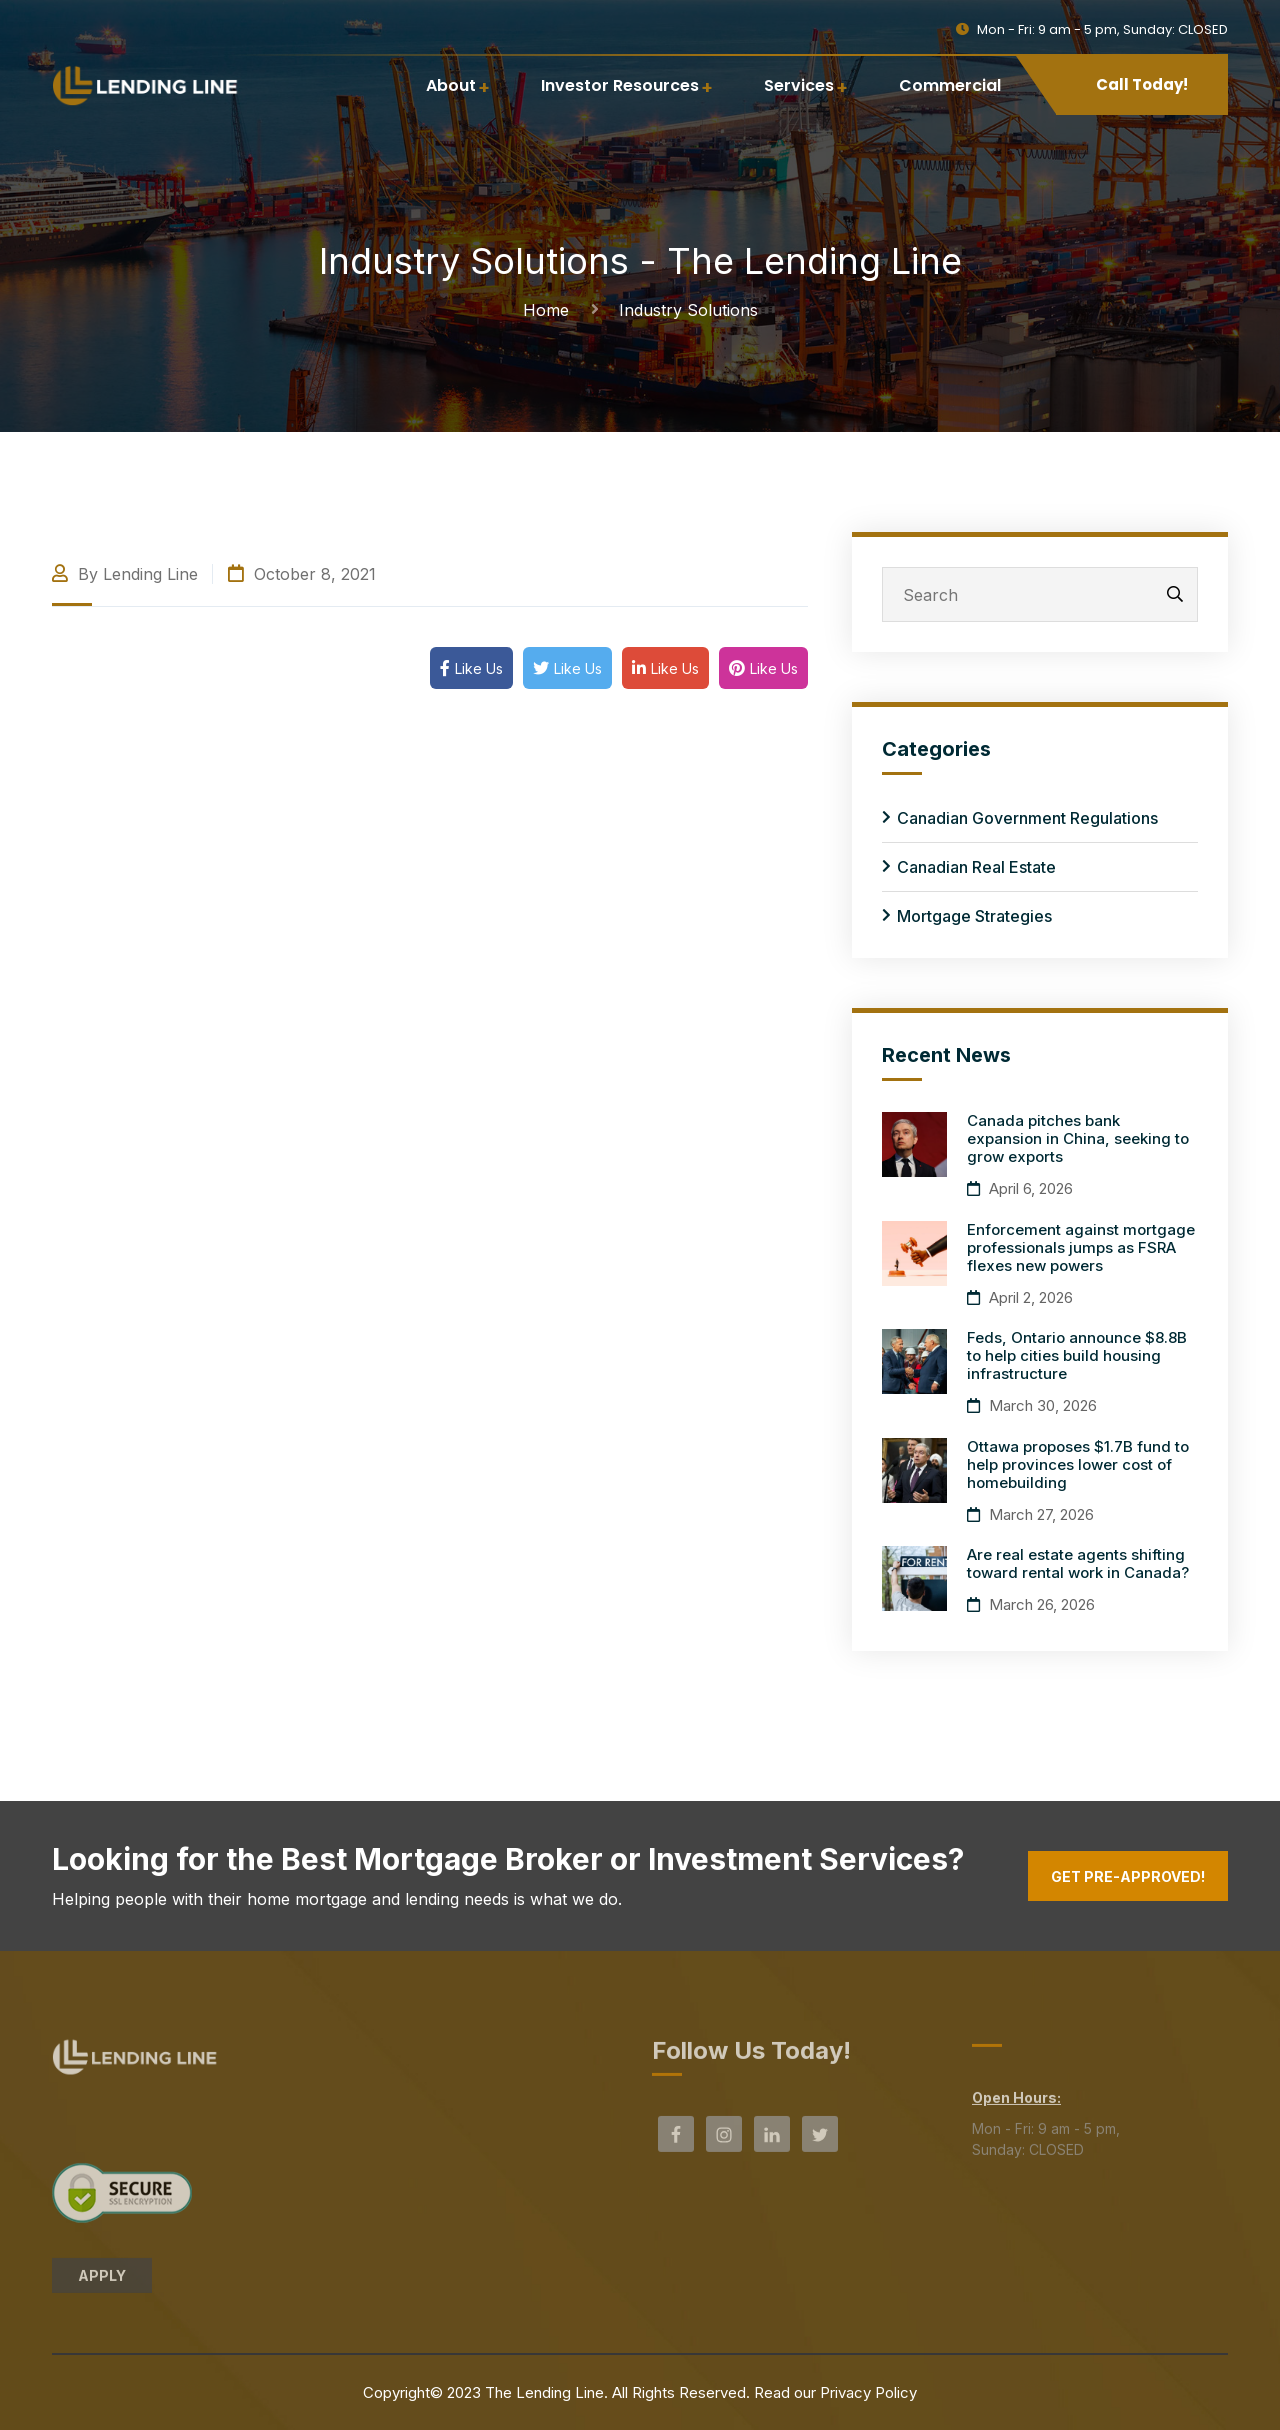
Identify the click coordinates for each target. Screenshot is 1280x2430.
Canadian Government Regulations (1027, 818)
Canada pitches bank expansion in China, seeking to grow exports (1078, 1138)
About (451, 85)
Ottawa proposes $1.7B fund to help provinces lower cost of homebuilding (1078, 1464)
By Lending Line (125, 574)
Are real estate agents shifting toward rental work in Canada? (1078, 1563)
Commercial (950, 85)
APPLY (102, 2283)
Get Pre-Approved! (1128, 1876)
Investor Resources (620, 85)
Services (799, 85)
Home (551, 310)
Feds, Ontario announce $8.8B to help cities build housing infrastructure (1077, 1355)
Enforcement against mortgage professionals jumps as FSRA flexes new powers (1081, 1247)
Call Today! (1142, 84)
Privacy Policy (868, 2392)
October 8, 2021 (302, 574)
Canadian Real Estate (976, 867)
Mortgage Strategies (974, 916)
